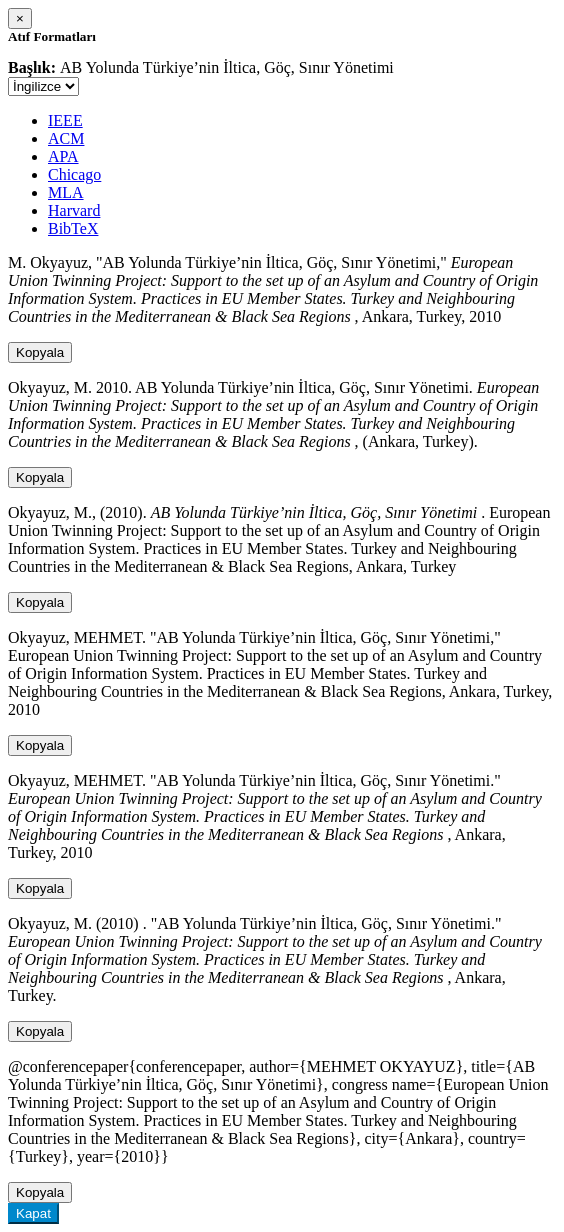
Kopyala (40, 352)
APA (63, 156)
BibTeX (73, 228)
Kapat (33, 1213)
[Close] (20, 18)
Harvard (74, 210)
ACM (66, 138)
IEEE (65, 120)
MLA (66, 192)
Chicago (74, 174)
